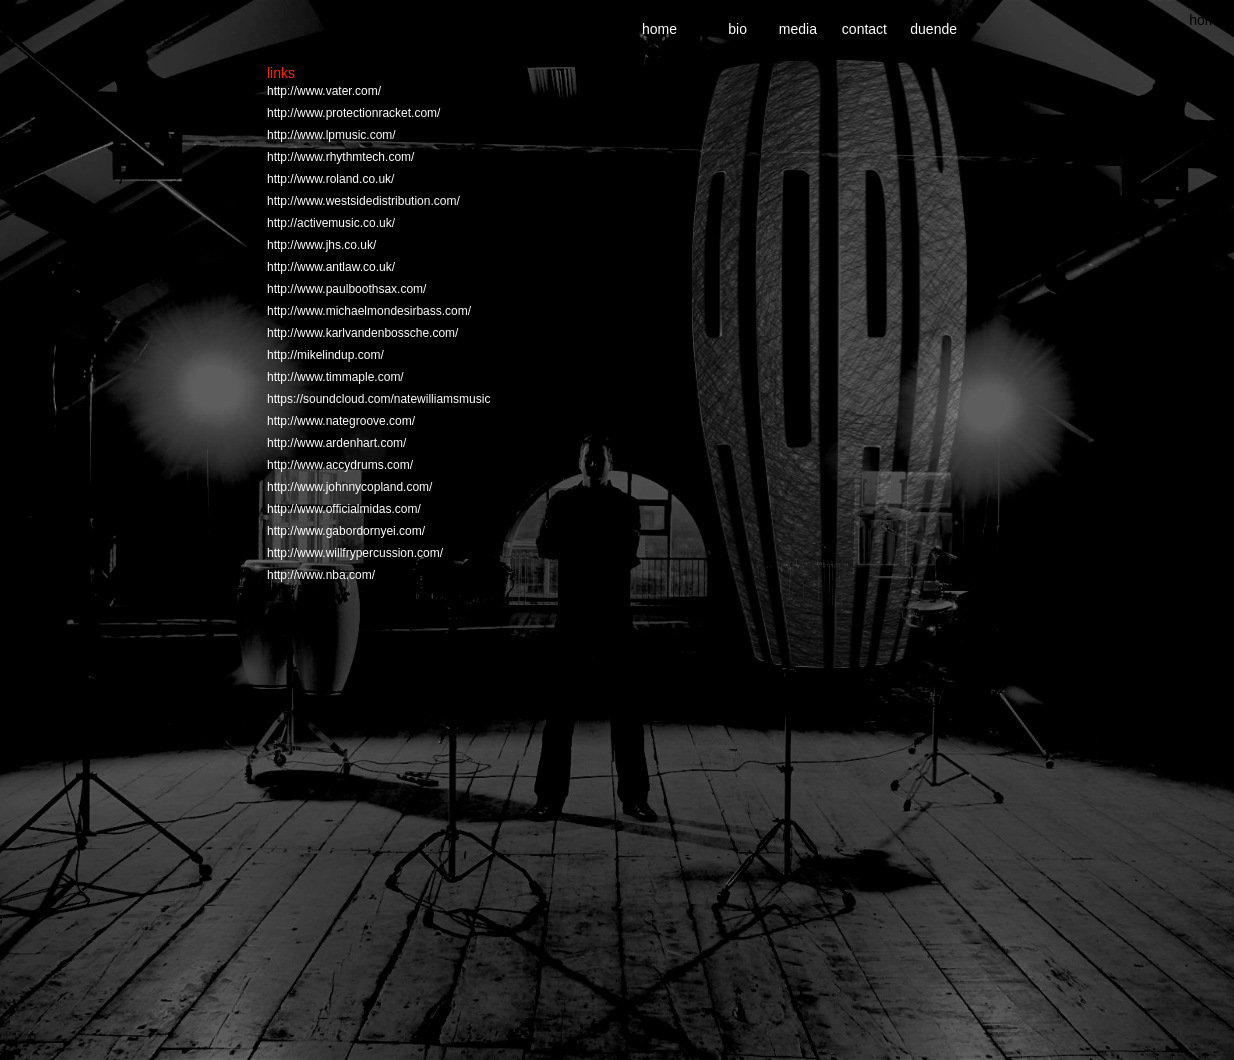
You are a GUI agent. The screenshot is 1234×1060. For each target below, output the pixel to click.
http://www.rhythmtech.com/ (340, 157)
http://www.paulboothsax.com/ (346, 289)
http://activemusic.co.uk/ (331, 223)
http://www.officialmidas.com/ (344, 509)
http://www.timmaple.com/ (335, 377)
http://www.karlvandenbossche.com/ (362, 333)
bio (737, 29)
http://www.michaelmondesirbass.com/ (369, 311)
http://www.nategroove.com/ (341, 421)
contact (864, 29)
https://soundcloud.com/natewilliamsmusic (378, 399)
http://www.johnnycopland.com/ (349, 487)
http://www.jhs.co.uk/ (321, 245)
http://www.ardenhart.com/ (336, 443)
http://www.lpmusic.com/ (331, 135)
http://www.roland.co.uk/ (330, 179)
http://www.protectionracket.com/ (353, 113)
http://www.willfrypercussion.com (353, 553)
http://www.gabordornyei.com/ (346, 531)
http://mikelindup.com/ (325, 355)
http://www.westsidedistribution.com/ (363, 201)
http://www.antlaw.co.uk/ (331, 267)
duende (933, 29)
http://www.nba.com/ (321, 575)
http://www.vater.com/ (324, 91)
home (1206, 20)
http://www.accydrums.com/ (340, 465)
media (798, 29)
